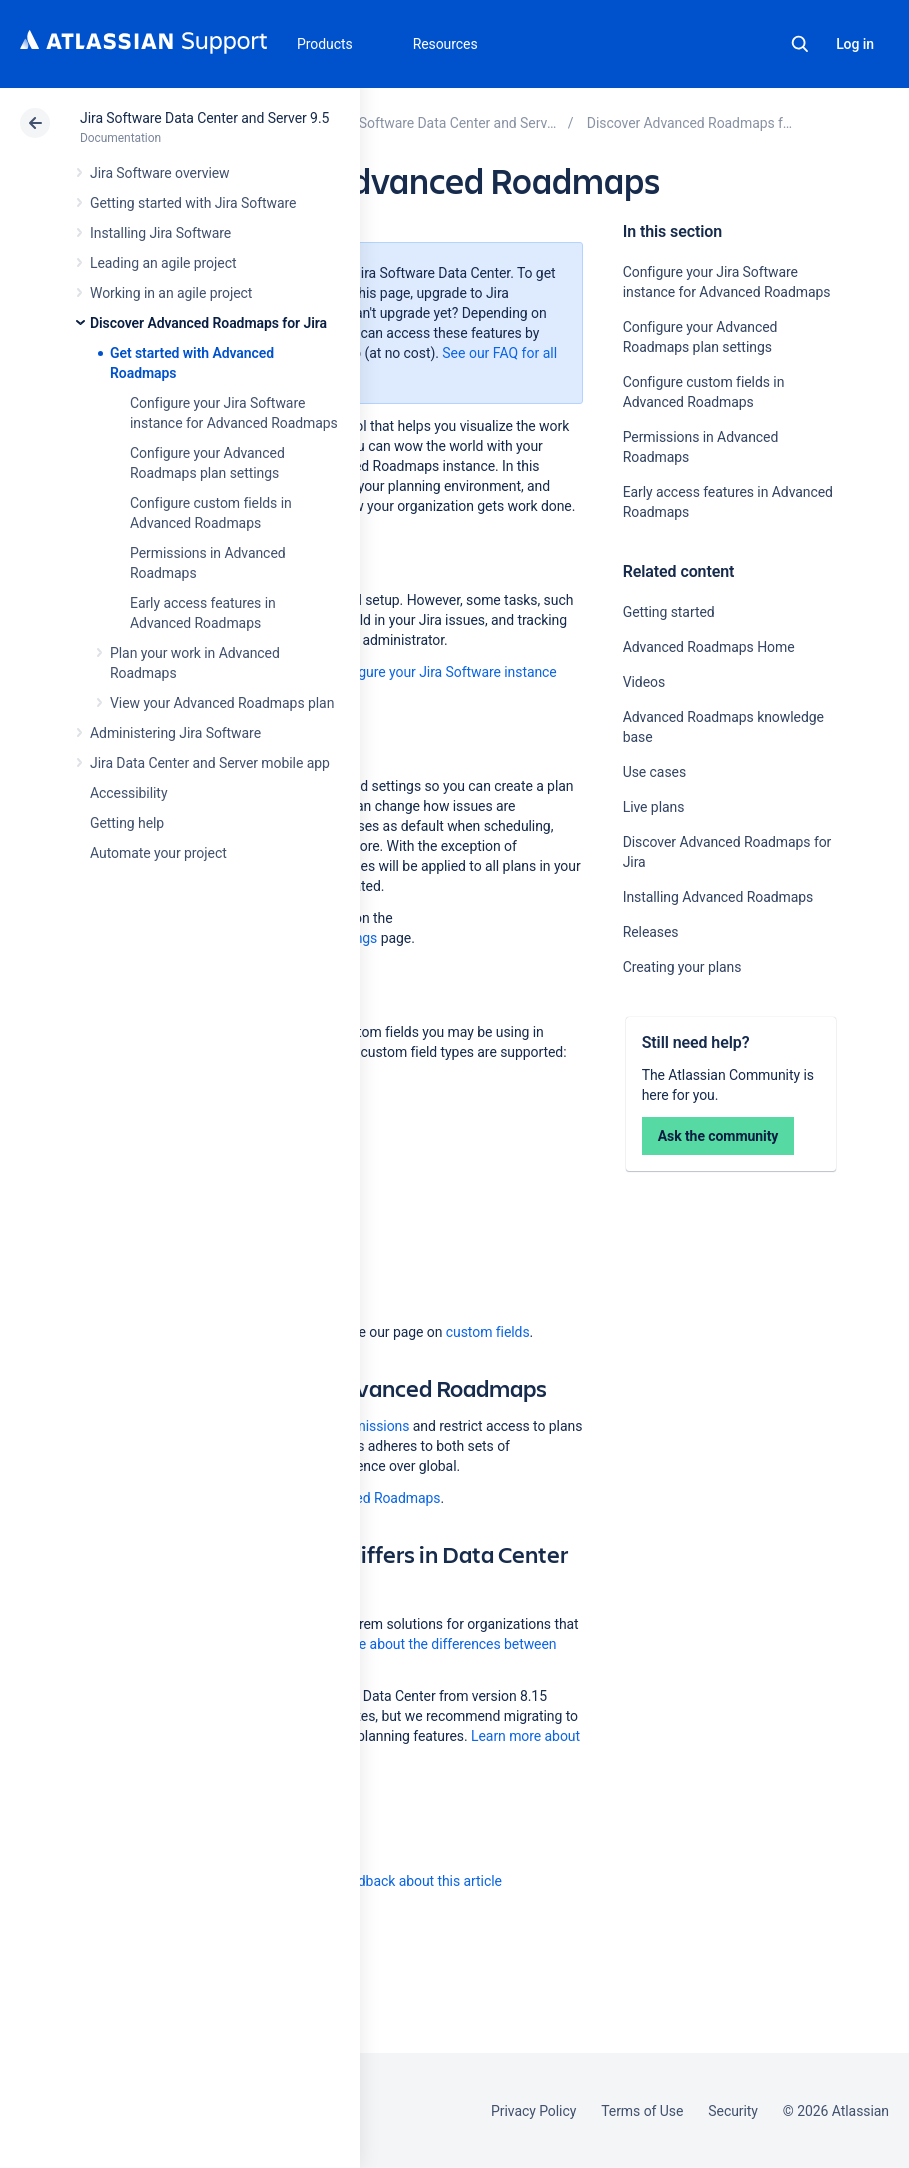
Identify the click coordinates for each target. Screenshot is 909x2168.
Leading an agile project (163, 263)
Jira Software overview (160, 173)
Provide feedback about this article (395, 1881)
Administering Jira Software (175, 733)
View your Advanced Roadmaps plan (222, 703)
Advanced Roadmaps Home (709, 647)
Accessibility (128, 793)
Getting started (669, 612)
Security (733, 2111)
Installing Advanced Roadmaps (718, 897)
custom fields (488, 1332)
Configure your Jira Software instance (441, 672)
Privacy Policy (533, 2111)
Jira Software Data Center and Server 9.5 (204, 118)
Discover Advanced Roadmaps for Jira (208, 323)
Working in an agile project (171, 293)
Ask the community (718, 1136)
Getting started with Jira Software (193, 203)
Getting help (127, 823)
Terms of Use (642, 2111)
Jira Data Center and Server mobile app (210, 763)
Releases (651, 932)
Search (800, 44)
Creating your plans (682, 967)
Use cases (654, 772)
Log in (855, 44)
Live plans (654, 807)
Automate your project (158, 853)
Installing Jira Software (160, 233)
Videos (644, 682)
